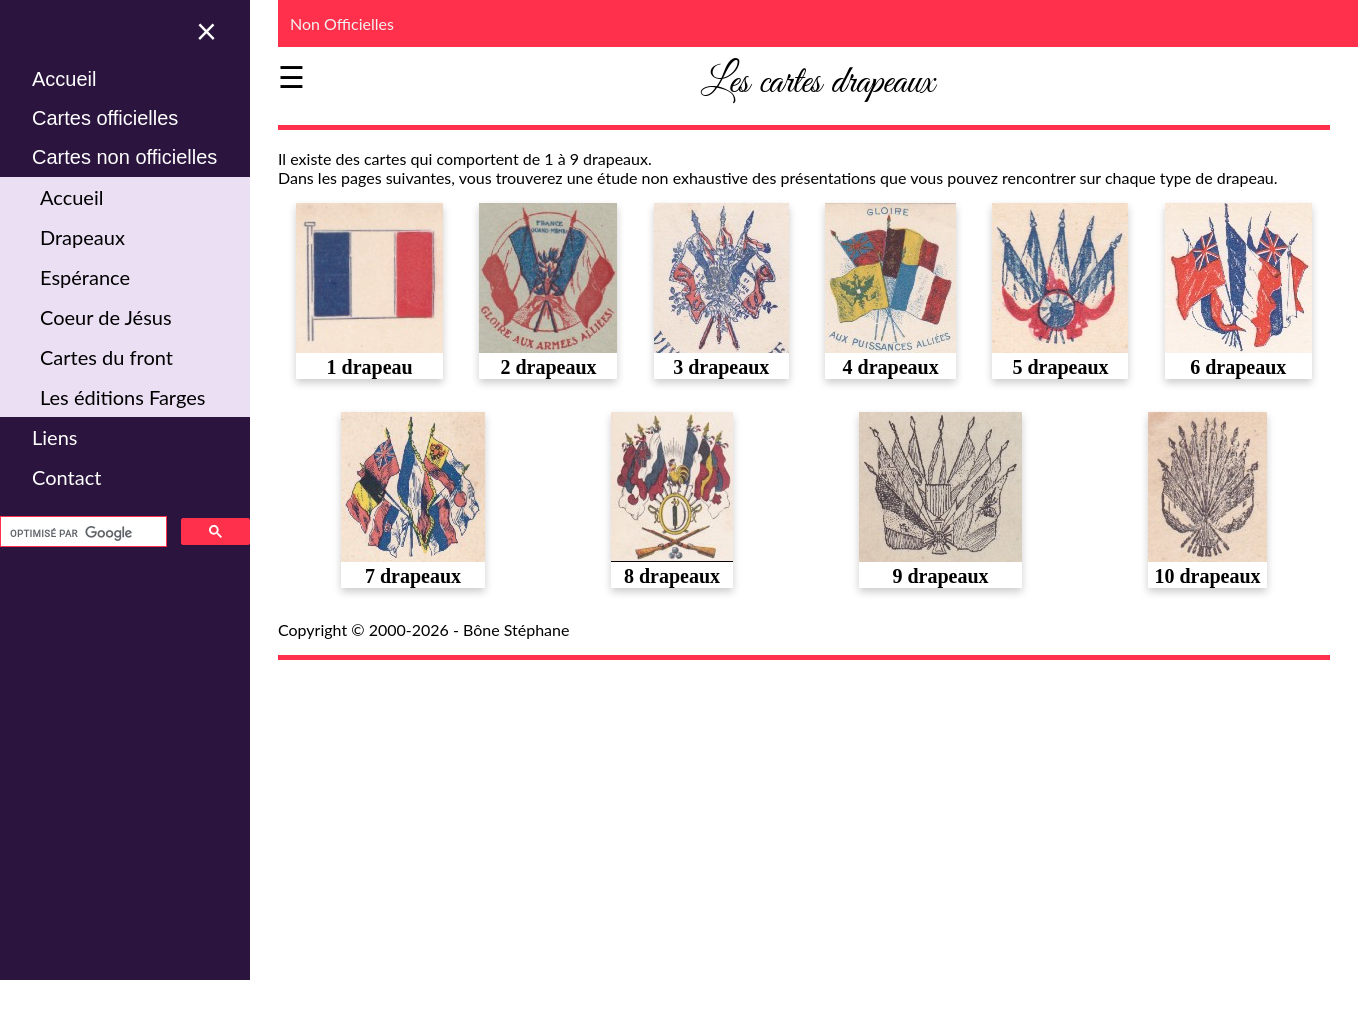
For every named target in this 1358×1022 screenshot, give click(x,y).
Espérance (85, 277)
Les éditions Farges (122, 397)
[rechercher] (81, 533)
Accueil (64, 79)
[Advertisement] (818, 819)
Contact (66, 477)
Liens (54, 437)
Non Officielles (342, 23)
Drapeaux (82, 237)
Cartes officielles (105, 118)
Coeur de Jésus (106, 317)
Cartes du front (106, 357)
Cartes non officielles (124, 157)
